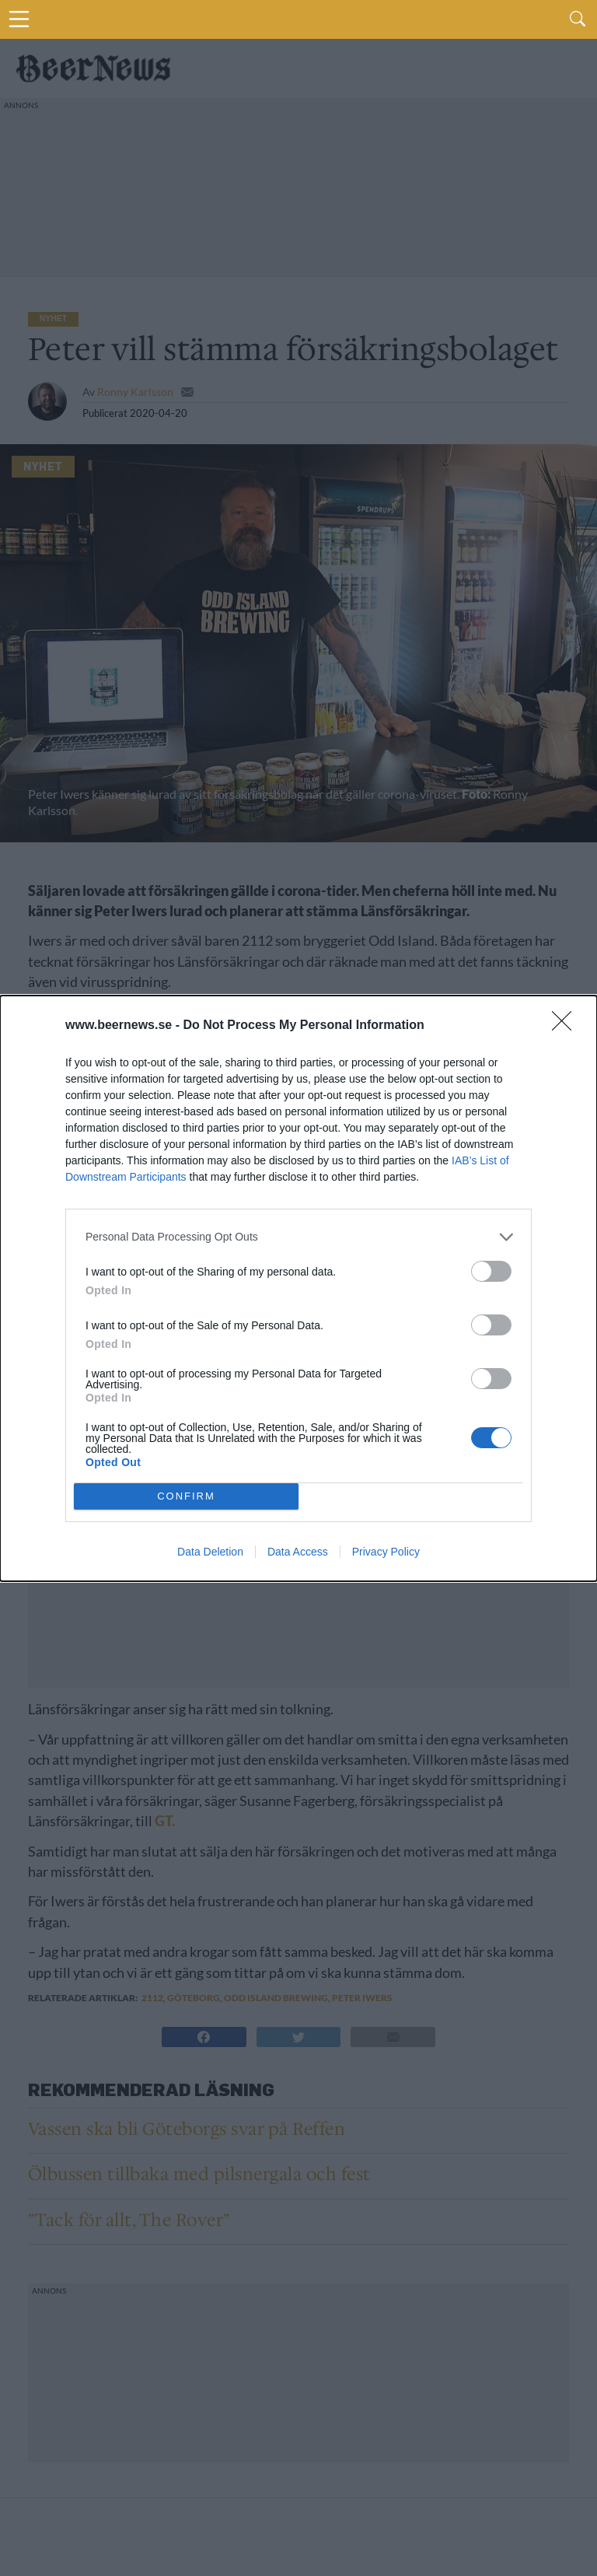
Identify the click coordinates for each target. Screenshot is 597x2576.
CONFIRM (186, 1495)
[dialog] (298, 1288)
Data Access (297, 1551)
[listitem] (298, 1237)
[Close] (566, 1026)
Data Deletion (210, 1551)
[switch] (491, 1271)
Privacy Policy (386, 1551)
